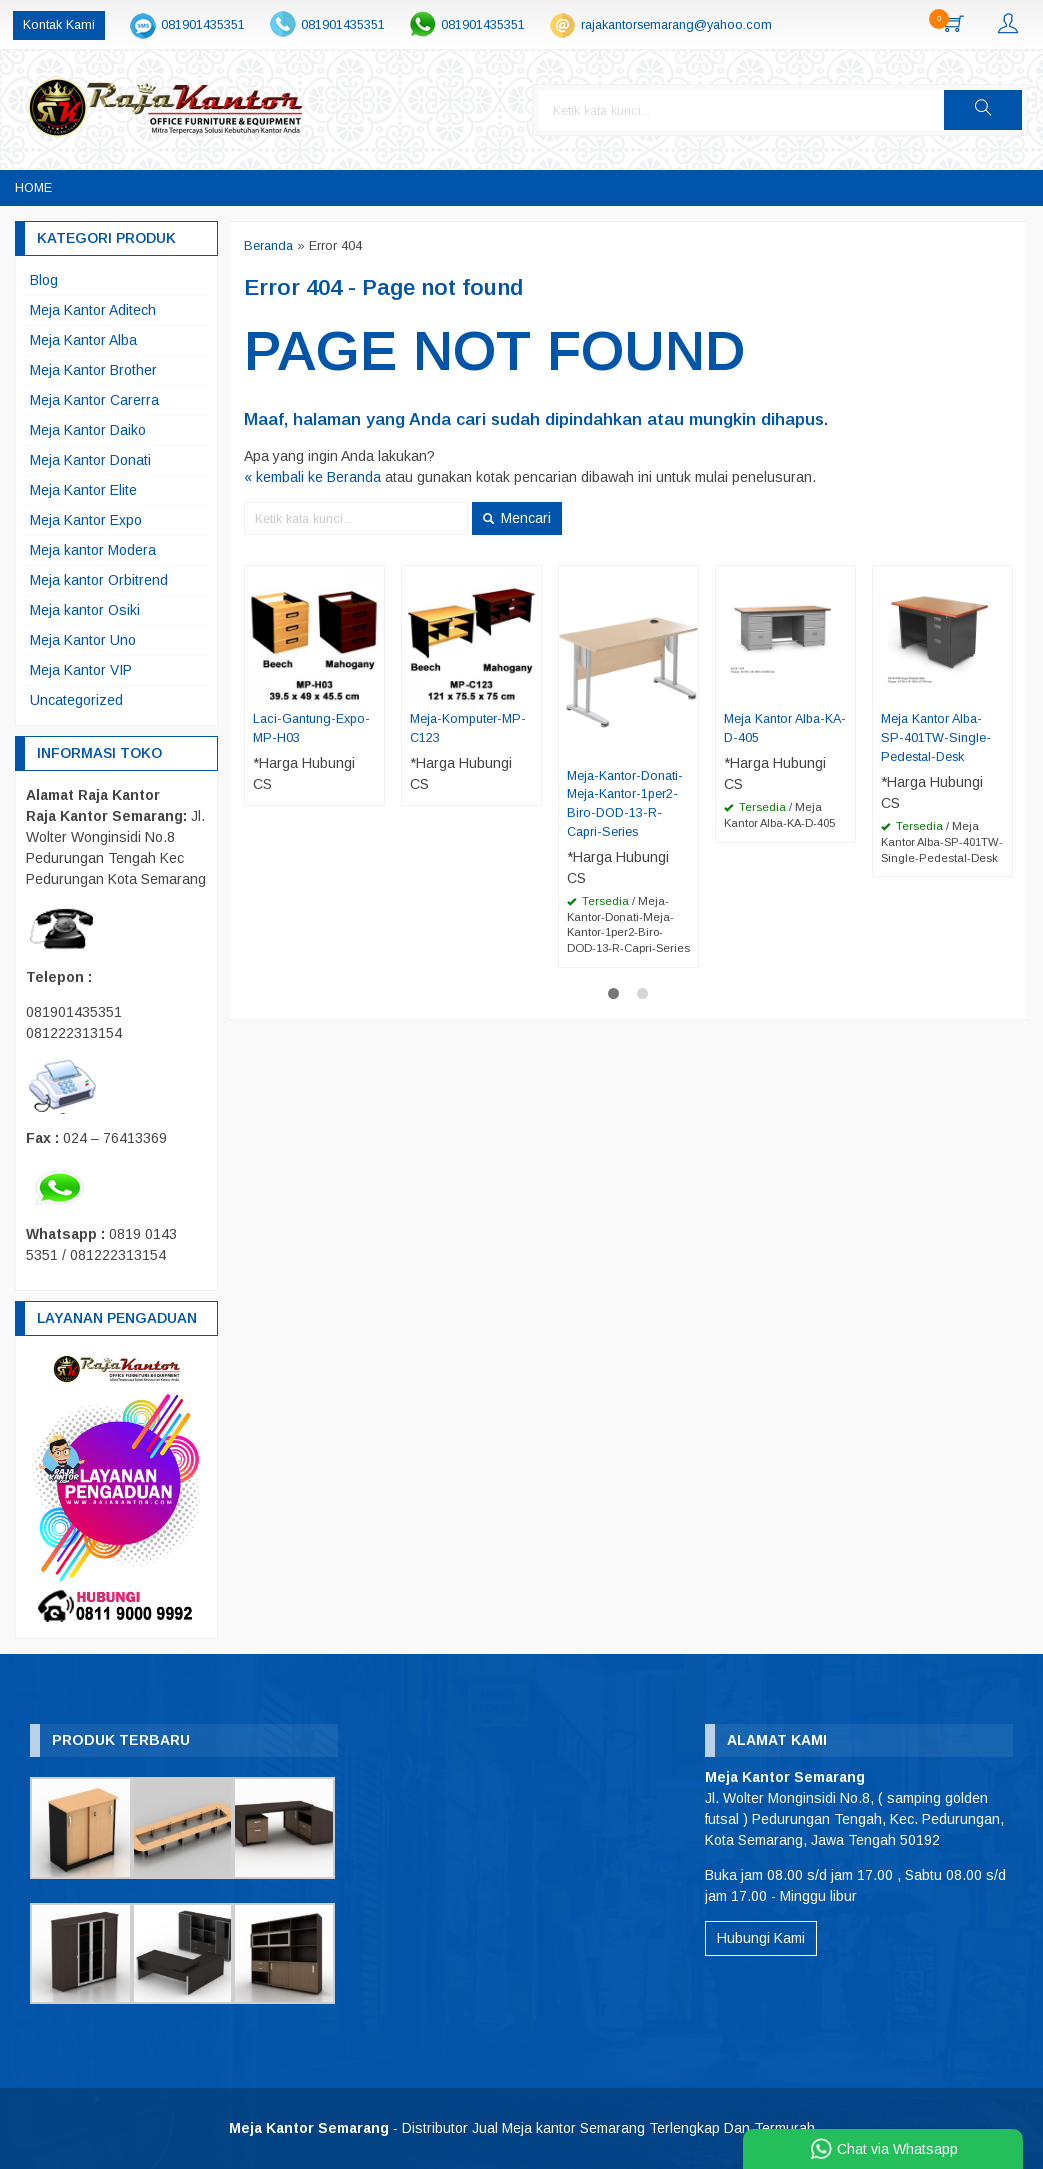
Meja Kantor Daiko (88, 430)
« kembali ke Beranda (312, 477)
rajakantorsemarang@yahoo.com (676, 25)
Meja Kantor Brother (93, 370)
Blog (44, 280)
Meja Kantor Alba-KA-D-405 (785, 728)
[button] (983, 110)
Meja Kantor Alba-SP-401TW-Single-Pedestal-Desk (936, 738)
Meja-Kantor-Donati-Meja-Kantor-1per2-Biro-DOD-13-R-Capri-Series (625, 804)
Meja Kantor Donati (90, 460)
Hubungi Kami (761, 1938)
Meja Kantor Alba (83, 340)
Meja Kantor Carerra (94, 400)
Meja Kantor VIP (81, 670)
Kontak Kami (59, 25)
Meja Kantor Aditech (93, 310)
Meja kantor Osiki (85, 610)
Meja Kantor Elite (83, 490)
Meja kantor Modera (93, 550)
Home (33, 188)
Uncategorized (76, 700)
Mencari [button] (517, 518)
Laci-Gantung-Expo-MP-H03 (311, 728)
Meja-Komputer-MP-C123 (468, 728)
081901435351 (203, 25)
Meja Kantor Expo (86, 520)
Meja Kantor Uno (83, 640)
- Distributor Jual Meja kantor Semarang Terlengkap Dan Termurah (522, 2128)
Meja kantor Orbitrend (99, 580)
